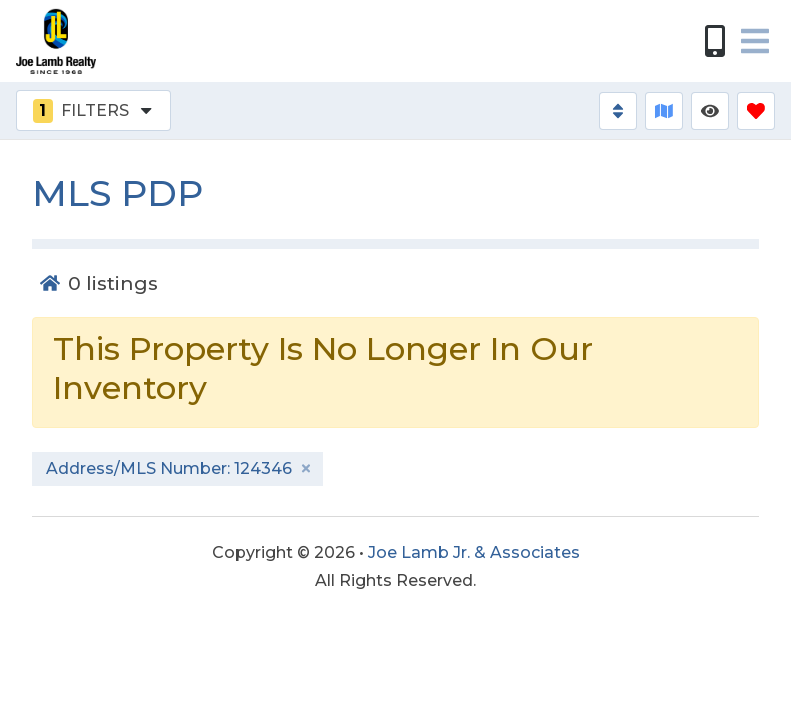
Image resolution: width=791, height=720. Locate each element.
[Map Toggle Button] (664, 111)
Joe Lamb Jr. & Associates (474, 552)
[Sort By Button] (618, 111)
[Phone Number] (715, 41)
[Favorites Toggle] (756, 111)
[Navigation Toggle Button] (755, 41)
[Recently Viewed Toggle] (710, 111)
